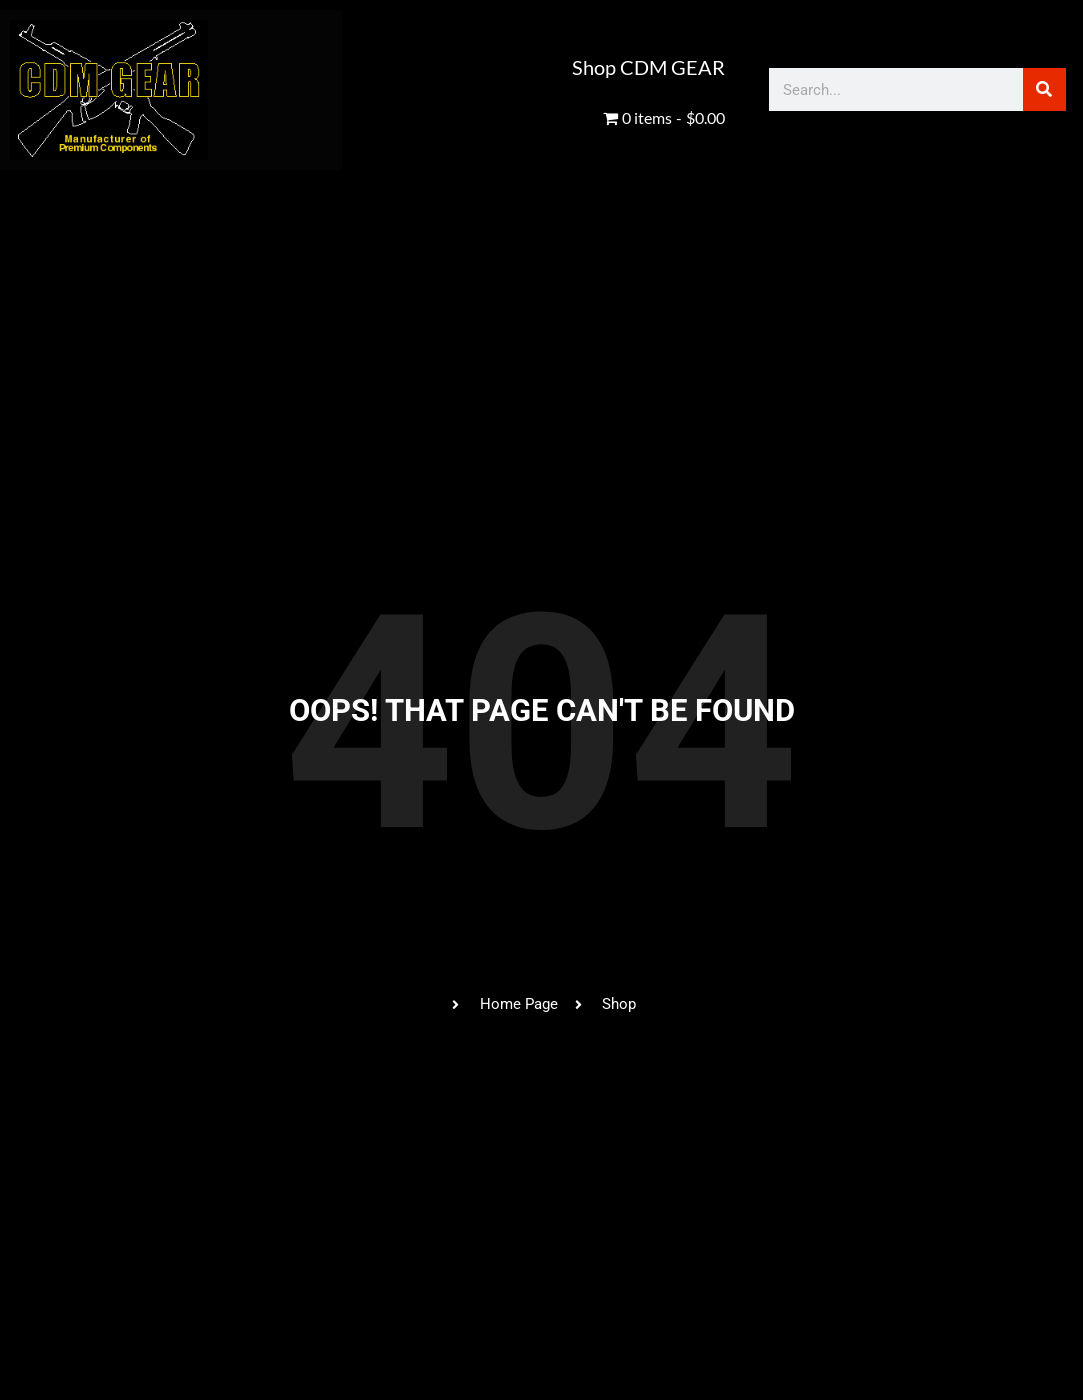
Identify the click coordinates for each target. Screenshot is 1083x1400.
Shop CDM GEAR (648, 67)
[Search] (1044, 89)
